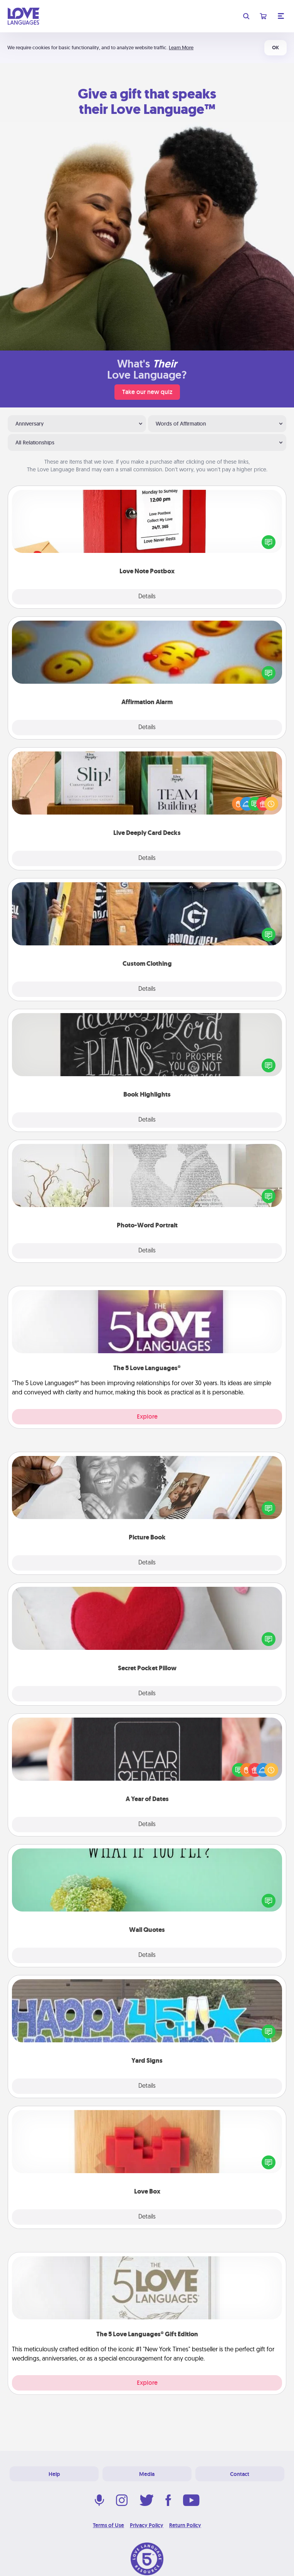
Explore (147, 1416)
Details (147, 597)
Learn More (181, 47)
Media (147, 2474)
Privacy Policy (146, 2525)
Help (54, 2474)
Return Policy (185, 2525)
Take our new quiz (147, 392)
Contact (239, 2474)
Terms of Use (108, 2525)
